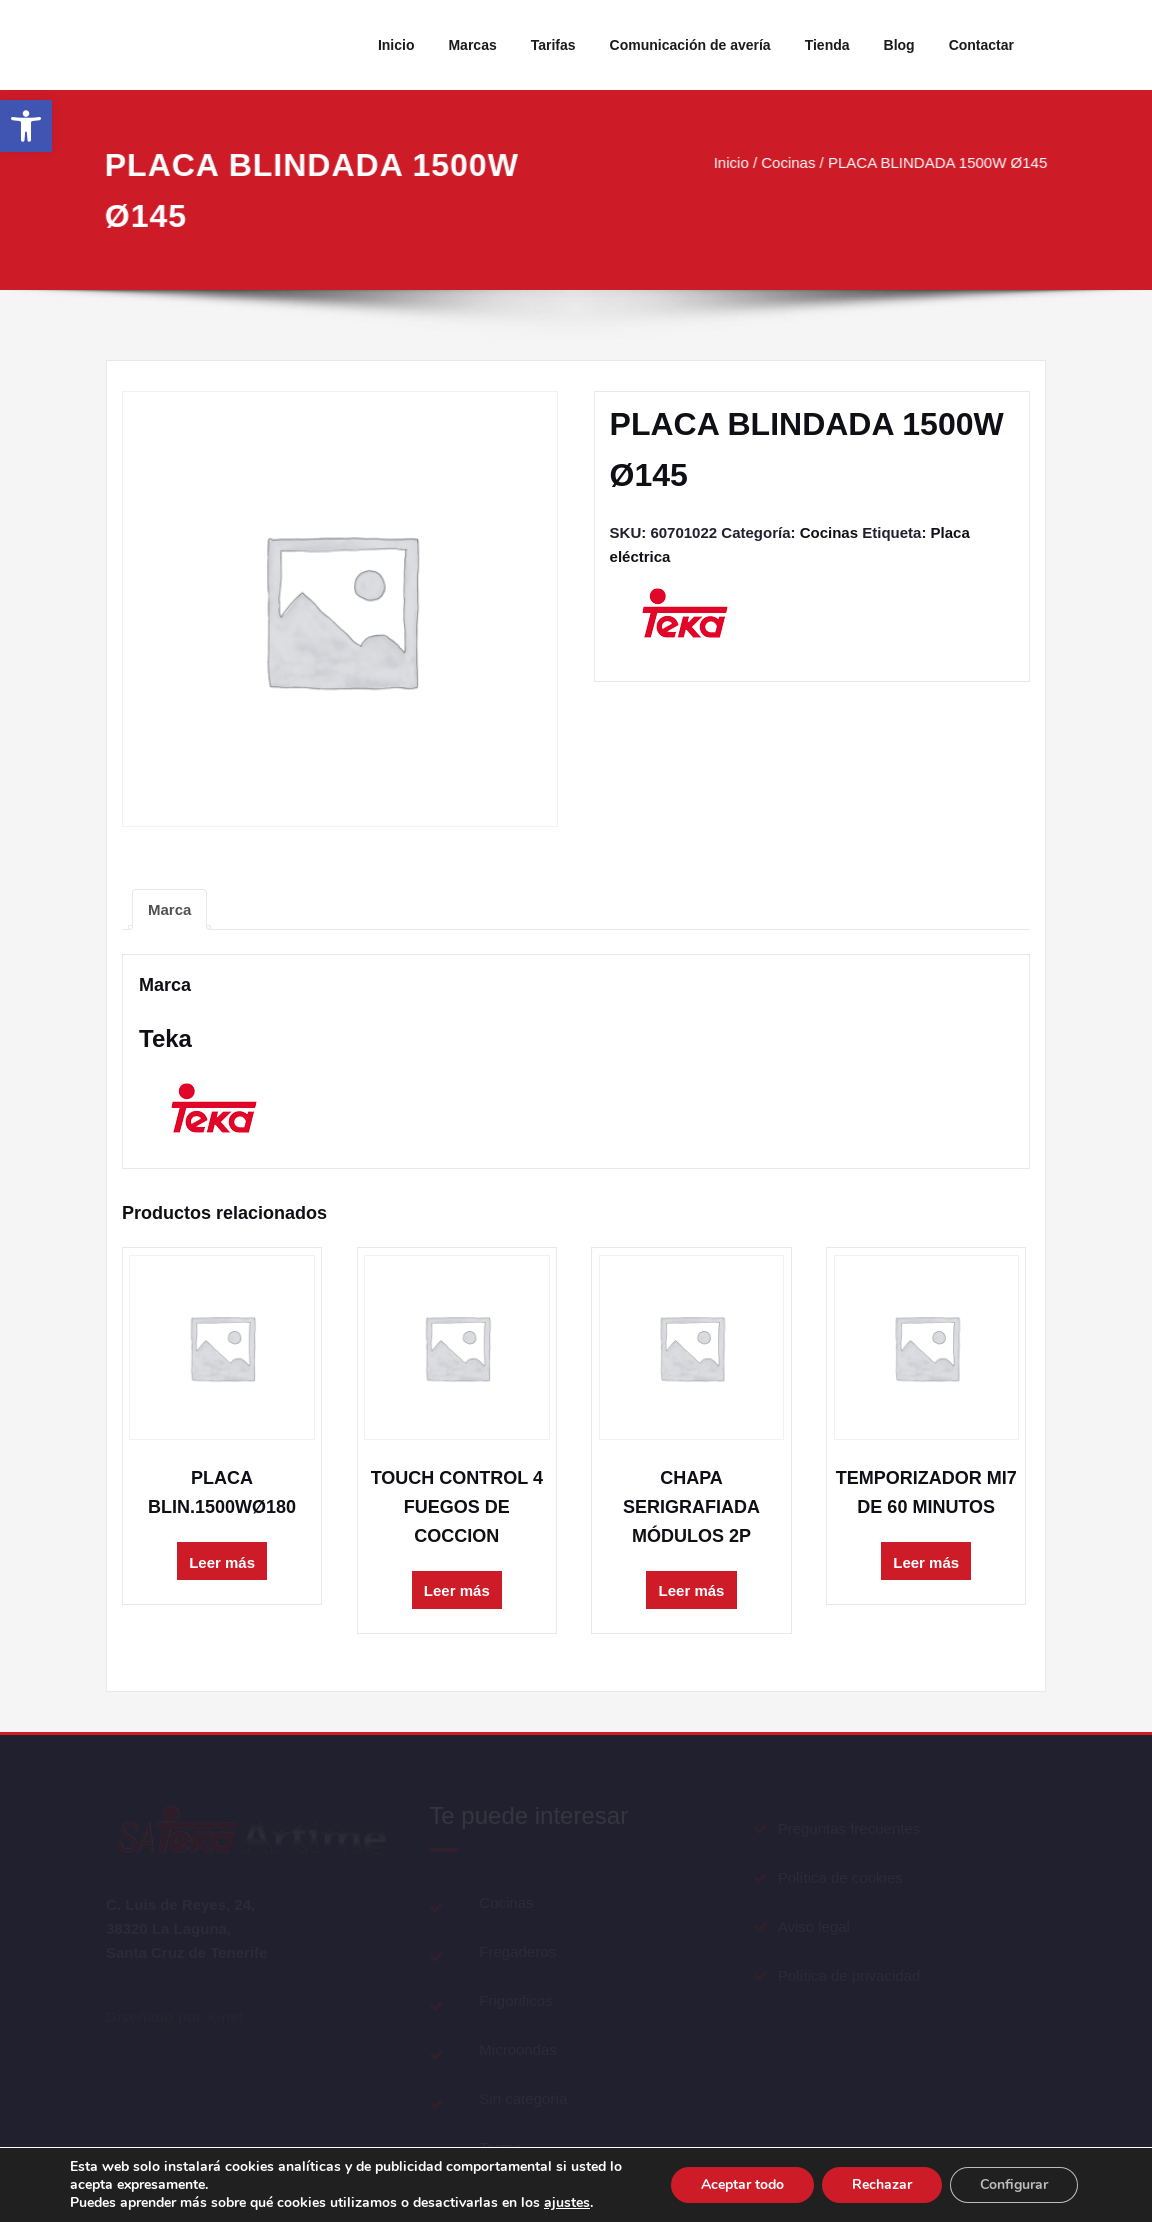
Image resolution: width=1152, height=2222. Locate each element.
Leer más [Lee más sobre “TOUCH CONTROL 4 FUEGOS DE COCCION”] (457, 1590)
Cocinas (792, 162)
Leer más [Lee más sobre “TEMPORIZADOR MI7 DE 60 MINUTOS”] (926, 1562)
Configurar (1014, 2184)
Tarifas (553, 45)
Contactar (981, 45)
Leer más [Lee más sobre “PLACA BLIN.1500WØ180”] (222, 1562)
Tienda (827, 45)
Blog (899, 45)
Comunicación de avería (690, 45)
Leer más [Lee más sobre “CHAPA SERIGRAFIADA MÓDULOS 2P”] (692, 1590)
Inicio (396, 45)
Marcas (472, 45)
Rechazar (882, 2184)
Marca (169, 909)
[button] (26, 126)
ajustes (567, 2203)
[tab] (169, 909)
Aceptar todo (742, 2184)
